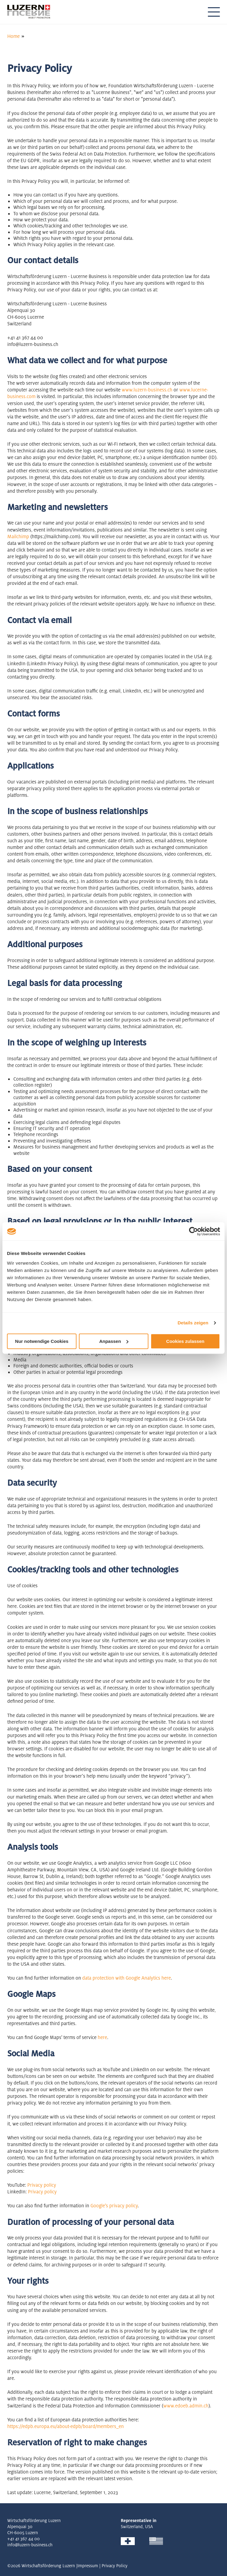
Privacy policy (41, 2185)
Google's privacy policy (114, 2205)
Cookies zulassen (185, 1341)
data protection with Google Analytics (121, 1978)
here (166, 1978)
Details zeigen (193, 1322)
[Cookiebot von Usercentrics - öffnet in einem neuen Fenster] (193, 1231)
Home (13, 36)
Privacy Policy (114, 2565)
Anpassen (113, 1341)
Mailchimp (18, 536)
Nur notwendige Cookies (42, 1341)
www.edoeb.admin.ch (185, 2406)
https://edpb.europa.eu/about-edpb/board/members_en (65, 2426)
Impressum (87, 2565)
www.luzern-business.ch (147, 390)
